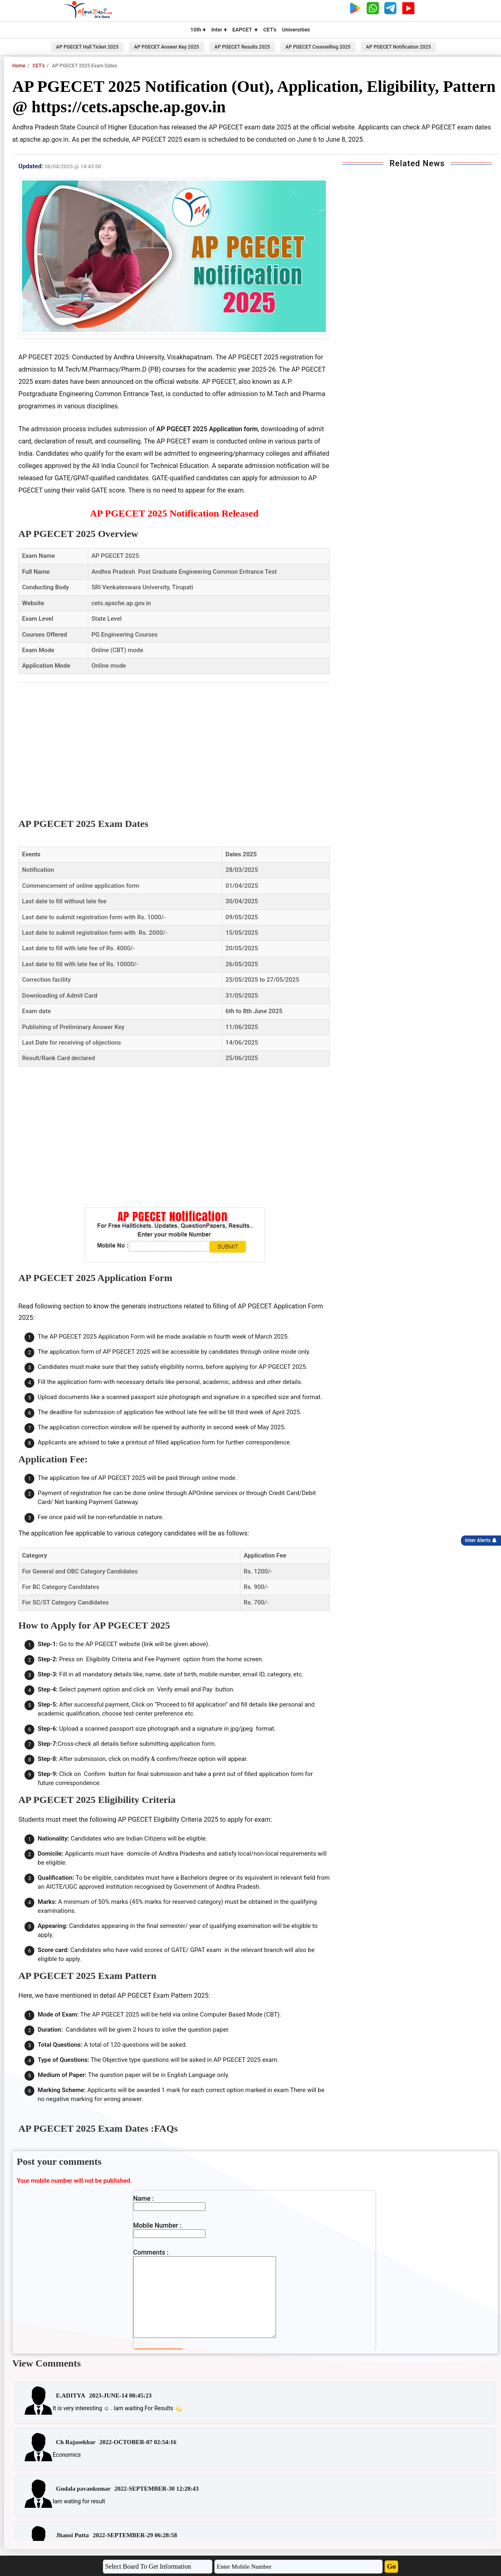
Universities (296, 30)
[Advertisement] (174, 744)
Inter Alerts (481, 1540)
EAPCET (245, 30)
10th (197, 30)
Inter (219, 30)
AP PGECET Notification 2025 (398, 47)
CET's (269, 30)
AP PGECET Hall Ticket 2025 (87, 47)
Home (19, 66)
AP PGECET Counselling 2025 (317, 47)
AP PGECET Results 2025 (242, 47)
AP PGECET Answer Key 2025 (166, 47)
